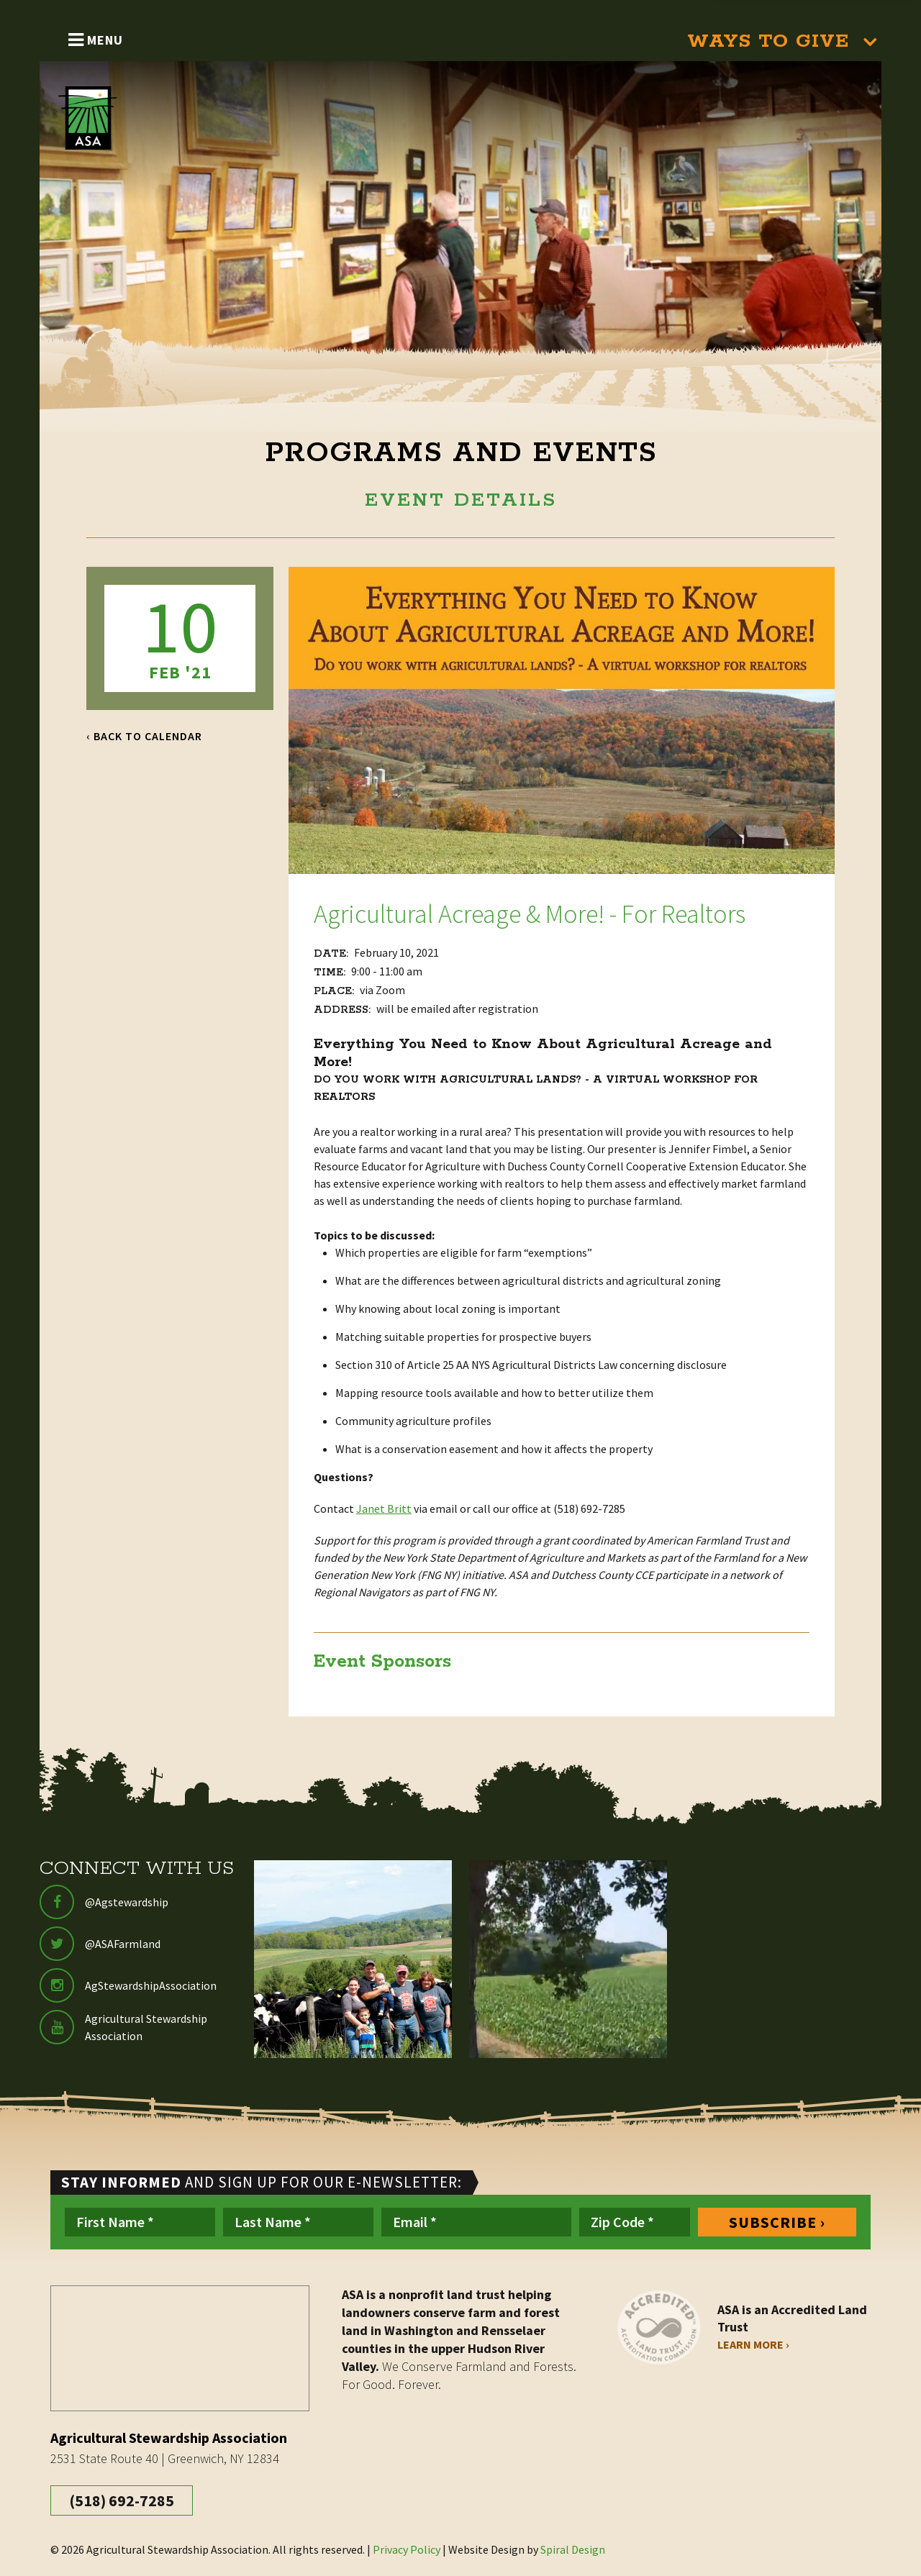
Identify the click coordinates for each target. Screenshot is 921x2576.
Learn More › (753, 2344)
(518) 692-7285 (121, 2500)
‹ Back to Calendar (144, 736)
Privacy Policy (406, 2549)
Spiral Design (572, 2549)
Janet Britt (384, 1508)
